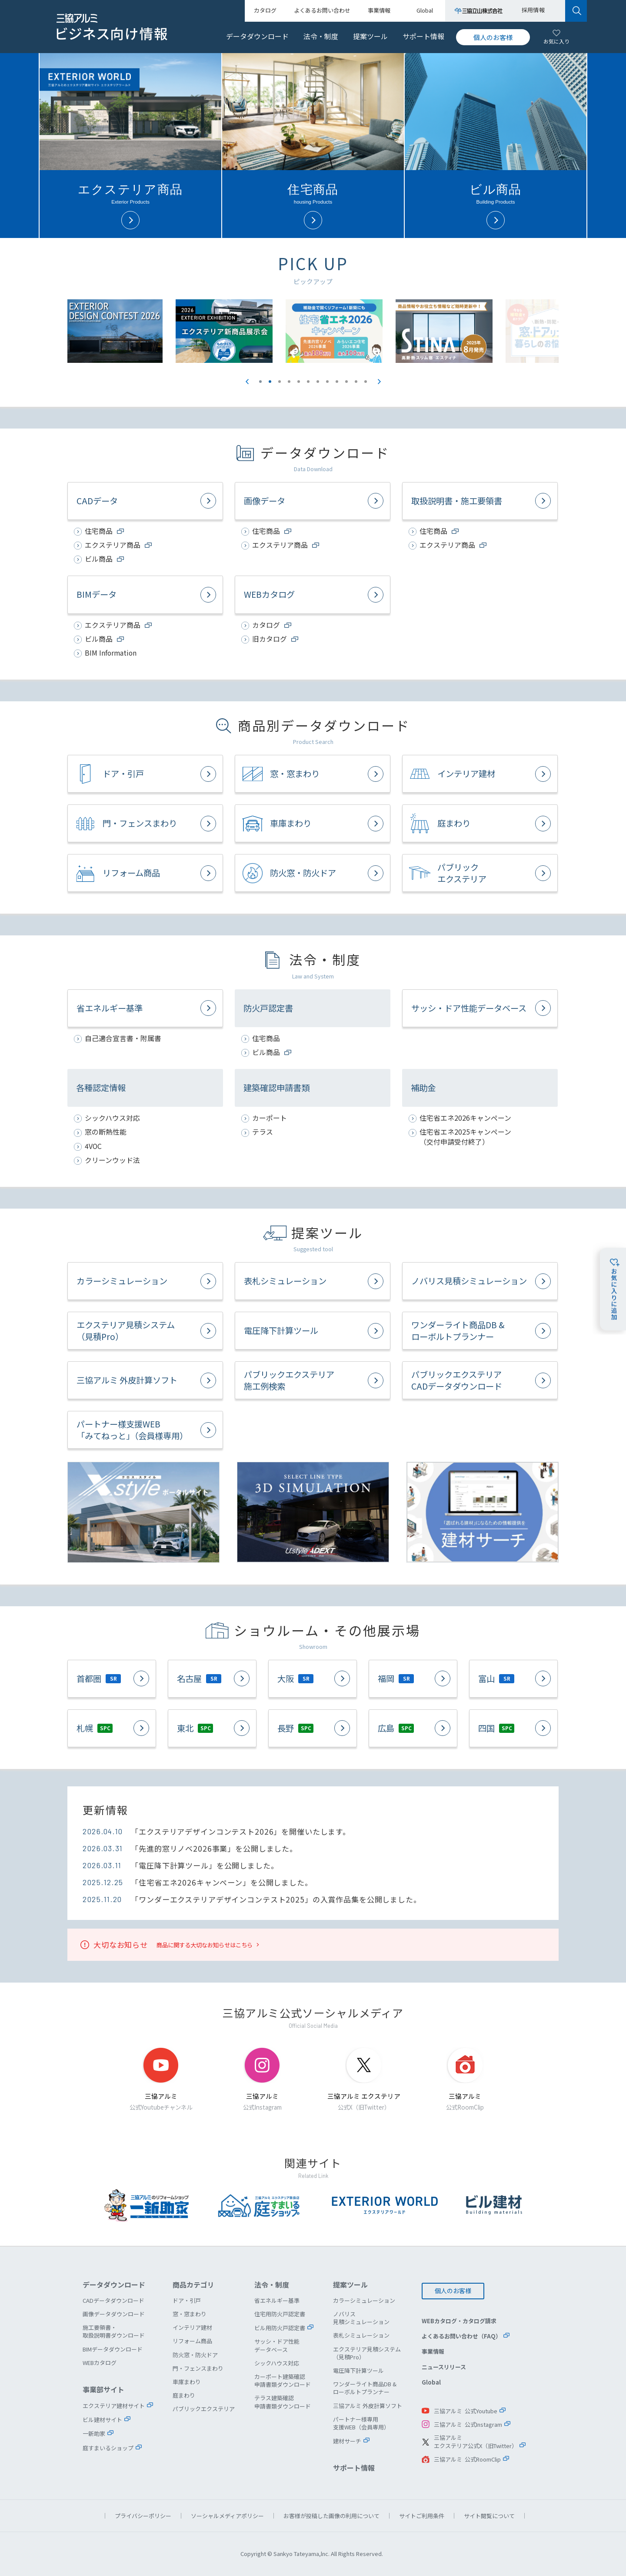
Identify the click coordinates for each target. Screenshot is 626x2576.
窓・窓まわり (295, 773)
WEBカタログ (269, 594)
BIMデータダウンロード (113, 2349)
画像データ (264, 501)
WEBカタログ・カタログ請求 (459, 2321)
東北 (195, 1728)
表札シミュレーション (285, 1281)
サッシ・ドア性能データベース (468, 1008)
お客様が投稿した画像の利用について (331, 2516)
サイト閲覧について (489, 2516)
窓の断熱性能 (106, 1132)
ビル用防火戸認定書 (279, 2328)
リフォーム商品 (131, 873)
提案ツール (370, 36)
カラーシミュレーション (122, 1281)
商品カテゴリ (193, 2284)
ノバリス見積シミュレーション (469, 1281)
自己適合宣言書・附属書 (123, 1038)
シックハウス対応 (112, 1118)
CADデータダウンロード (113, 2300)
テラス (262, 1132)
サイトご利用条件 (421, 2516)
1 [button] (260, 381)
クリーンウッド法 (112, 1160)
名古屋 (199, 1678)
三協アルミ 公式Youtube (465, 2411)
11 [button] (356, 381)
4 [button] (289, 381)
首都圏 (99, 1678)
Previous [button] (247, 381)
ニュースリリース (444, 2367)
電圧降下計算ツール (281, 1330)
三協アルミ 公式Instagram (468, 2424)
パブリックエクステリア (461, 873)
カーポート (269, 1118)
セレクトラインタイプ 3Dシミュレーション (313, 1512)
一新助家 (94, 2433)
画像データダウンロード (114, 2314)
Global (431, 2382)
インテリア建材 (466, 773)
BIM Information (111, 653)
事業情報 (433, 2351)
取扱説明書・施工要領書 (456, 501)
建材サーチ (482, 1512)
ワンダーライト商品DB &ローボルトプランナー (458, 1331)
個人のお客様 (493, 37)
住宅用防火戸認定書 (279, 2314)
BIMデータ (97, 594)
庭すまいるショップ (108, 2448)
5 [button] (298, 381)
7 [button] (317, 381)
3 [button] (279, 381)
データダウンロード (257, 36)
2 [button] (270, 381)
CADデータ (97, 501)
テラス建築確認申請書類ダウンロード (282, 2402)
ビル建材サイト (102, 2419)
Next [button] (379, 381)
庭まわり (453, 823)
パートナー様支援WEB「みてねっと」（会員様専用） (132, 1430)
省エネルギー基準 (110, 1008)
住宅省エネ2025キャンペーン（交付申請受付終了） (465, 1136)
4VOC (93, 1146)
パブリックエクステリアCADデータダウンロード (456, 1380)
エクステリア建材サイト (114, 2406)
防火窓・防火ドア (303, 873)
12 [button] (365, 381)
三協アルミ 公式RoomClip (467, 2459)
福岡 (396, 1678)
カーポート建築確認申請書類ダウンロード (282, 2380)
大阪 (295, 1678)
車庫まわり (290, 823)
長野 (295, 1728)
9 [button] (337, 381)
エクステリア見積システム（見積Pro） (126, 1331)
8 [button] (327, 381)
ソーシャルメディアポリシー (227, 2516)
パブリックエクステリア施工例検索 (289, 1380)
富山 (496, 1678)
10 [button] (346, 381)
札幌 (95, 1728)
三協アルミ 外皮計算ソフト (127, 1380)
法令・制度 (320, 36)
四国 (496, 1728)
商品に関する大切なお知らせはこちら (204, 1945)
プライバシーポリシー (143, 2516)
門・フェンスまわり (140, 823)
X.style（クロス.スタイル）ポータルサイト (143, 1512)
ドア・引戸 (123, 773)
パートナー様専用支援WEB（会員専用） (361, 2423)
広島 (396, 1728)
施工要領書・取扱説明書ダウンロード (114, 2331)
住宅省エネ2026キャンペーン (465, 1118)
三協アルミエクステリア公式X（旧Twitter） (475, 2442)
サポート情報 (423, 36)
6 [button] (308, 381)
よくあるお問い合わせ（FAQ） (461, 2336)
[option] (368, 331)
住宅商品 (266, 1038)
